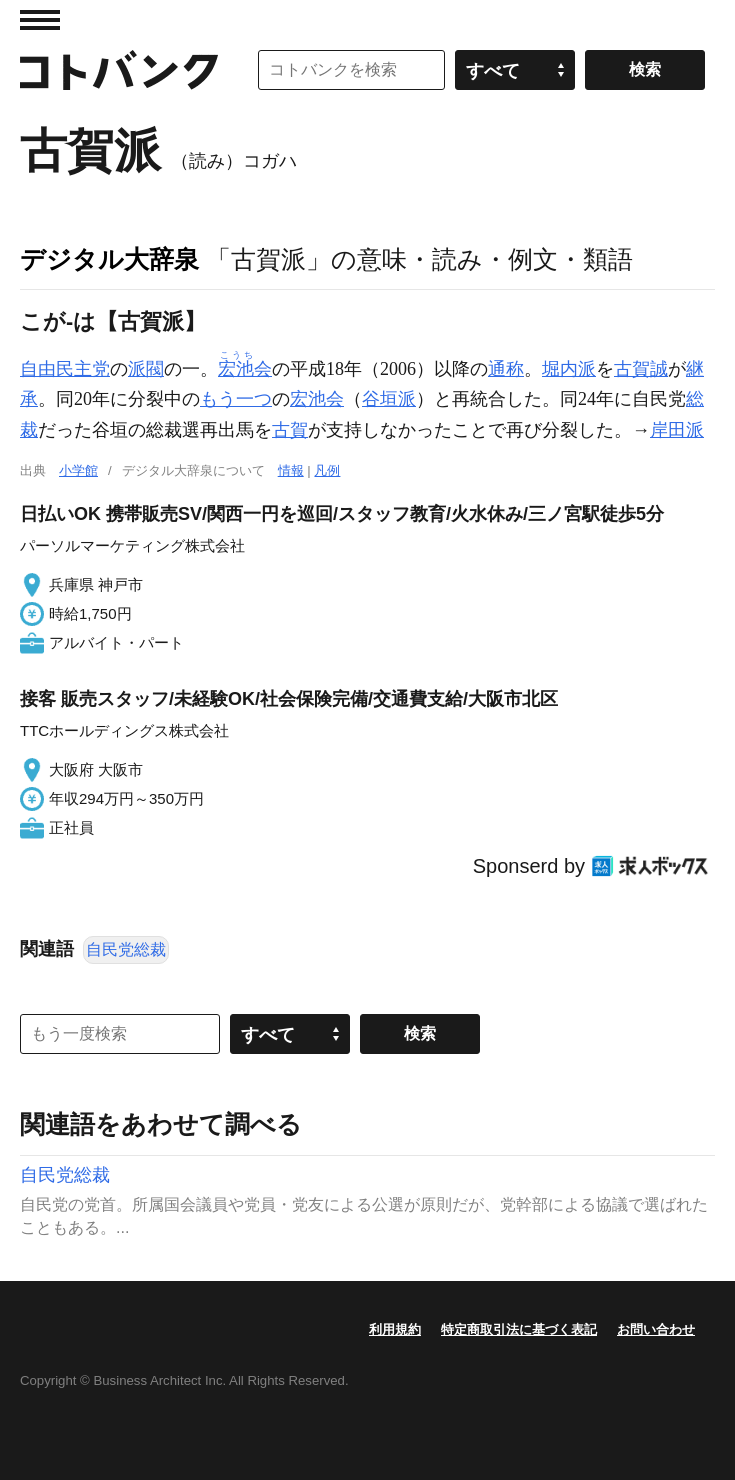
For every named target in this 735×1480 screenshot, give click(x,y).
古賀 (290, 430)
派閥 (146, 369)
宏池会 (317, 399)
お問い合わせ (656, 1329)
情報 (291, 470)
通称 (506, 369)
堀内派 (569, 369)
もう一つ (236, 399)
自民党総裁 (126, 949)
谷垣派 (389, 399)
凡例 (327, 470)
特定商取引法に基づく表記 (519, 1329)
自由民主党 (65, 369)
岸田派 (677, 430)
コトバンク (119, 70)
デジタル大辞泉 (109, 259)
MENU (40, 20)
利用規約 (395, 1329)
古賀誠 (641, 369)
